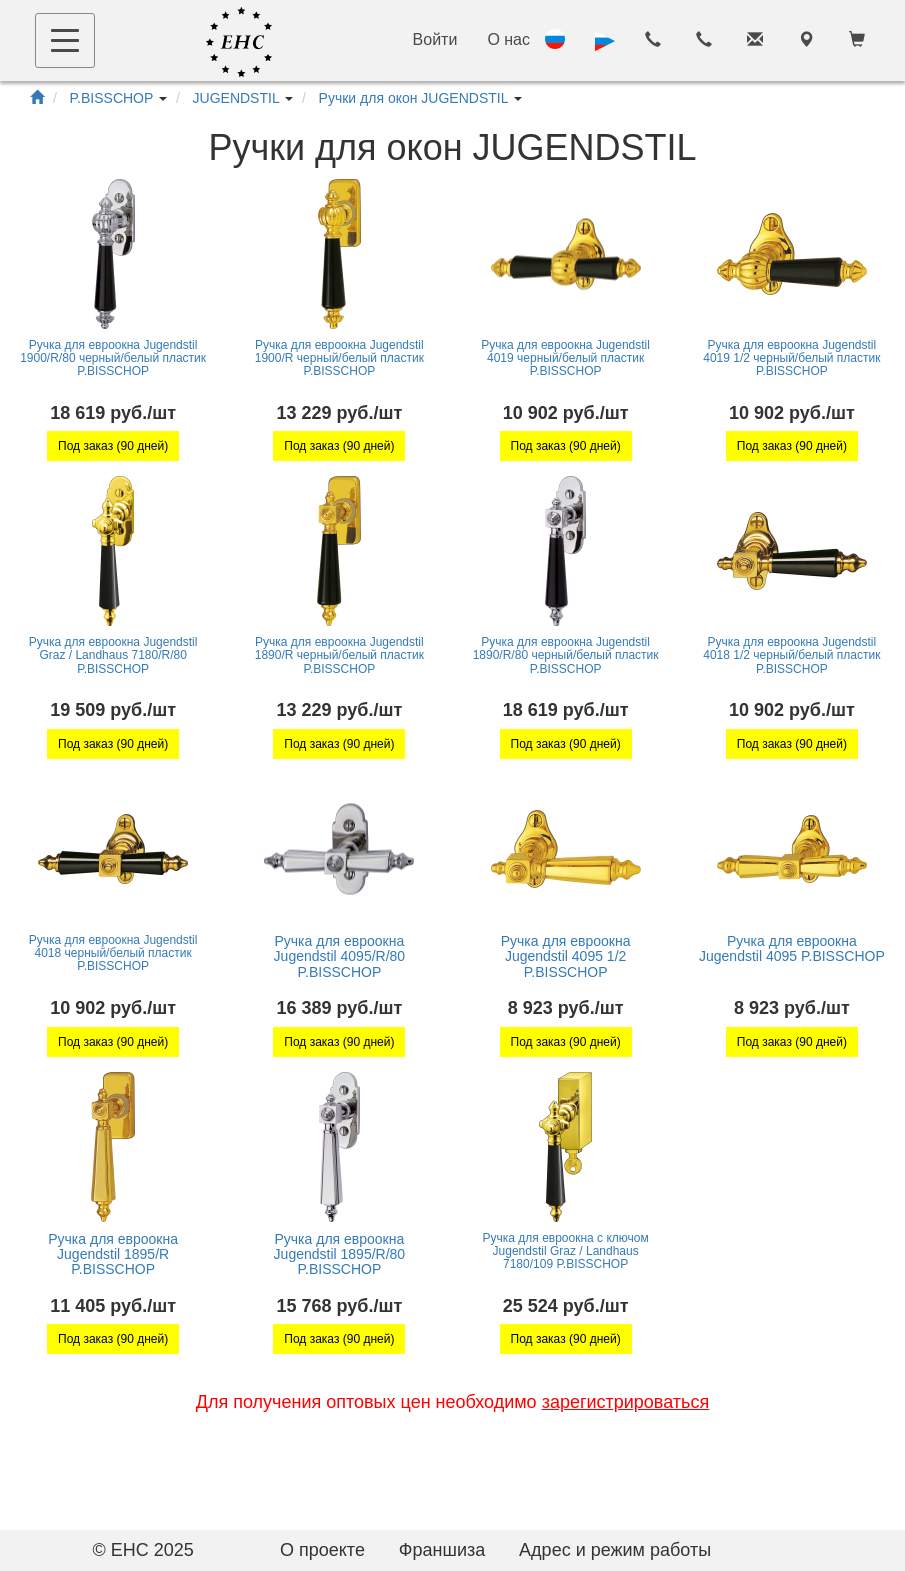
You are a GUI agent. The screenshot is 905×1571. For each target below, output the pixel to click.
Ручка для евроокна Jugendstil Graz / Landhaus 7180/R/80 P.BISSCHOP (113, 655)
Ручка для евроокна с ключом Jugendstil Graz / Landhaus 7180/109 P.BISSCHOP (566, 1251)
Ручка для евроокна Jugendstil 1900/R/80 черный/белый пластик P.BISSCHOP (113, 358)
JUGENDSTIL (236, 98)
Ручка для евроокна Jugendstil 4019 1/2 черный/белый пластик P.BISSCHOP (791, 358)
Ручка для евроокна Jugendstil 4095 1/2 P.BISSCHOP (566, 956)
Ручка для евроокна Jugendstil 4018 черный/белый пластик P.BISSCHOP (113, 953)
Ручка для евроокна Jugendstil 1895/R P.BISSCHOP (113, 1254)
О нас (508, 39)
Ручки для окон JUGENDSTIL (413, 98)
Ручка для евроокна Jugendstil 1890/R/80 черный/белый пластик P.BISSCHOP (566, 655)
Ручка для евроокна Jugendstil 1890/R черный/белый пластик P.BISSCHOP (339, 655)
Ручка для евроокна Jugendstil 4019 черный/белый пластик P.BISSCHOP (565, 358)
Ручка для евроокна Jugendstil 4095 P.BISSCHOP (792, 948)
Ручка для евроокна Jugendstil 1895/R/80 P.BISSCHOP (340, 1254)
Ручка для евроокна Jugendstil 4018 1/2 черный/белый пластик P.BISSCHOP (791, 655)
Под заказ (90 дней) (113, 446)
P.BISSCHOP (112, 98)
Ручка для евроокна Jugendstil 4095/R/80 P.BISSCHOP (340, 956)
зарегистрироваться (626, 1402)
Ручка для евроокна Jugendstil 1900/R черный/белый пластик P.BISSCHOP (339, 358)
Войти (435, 39)
